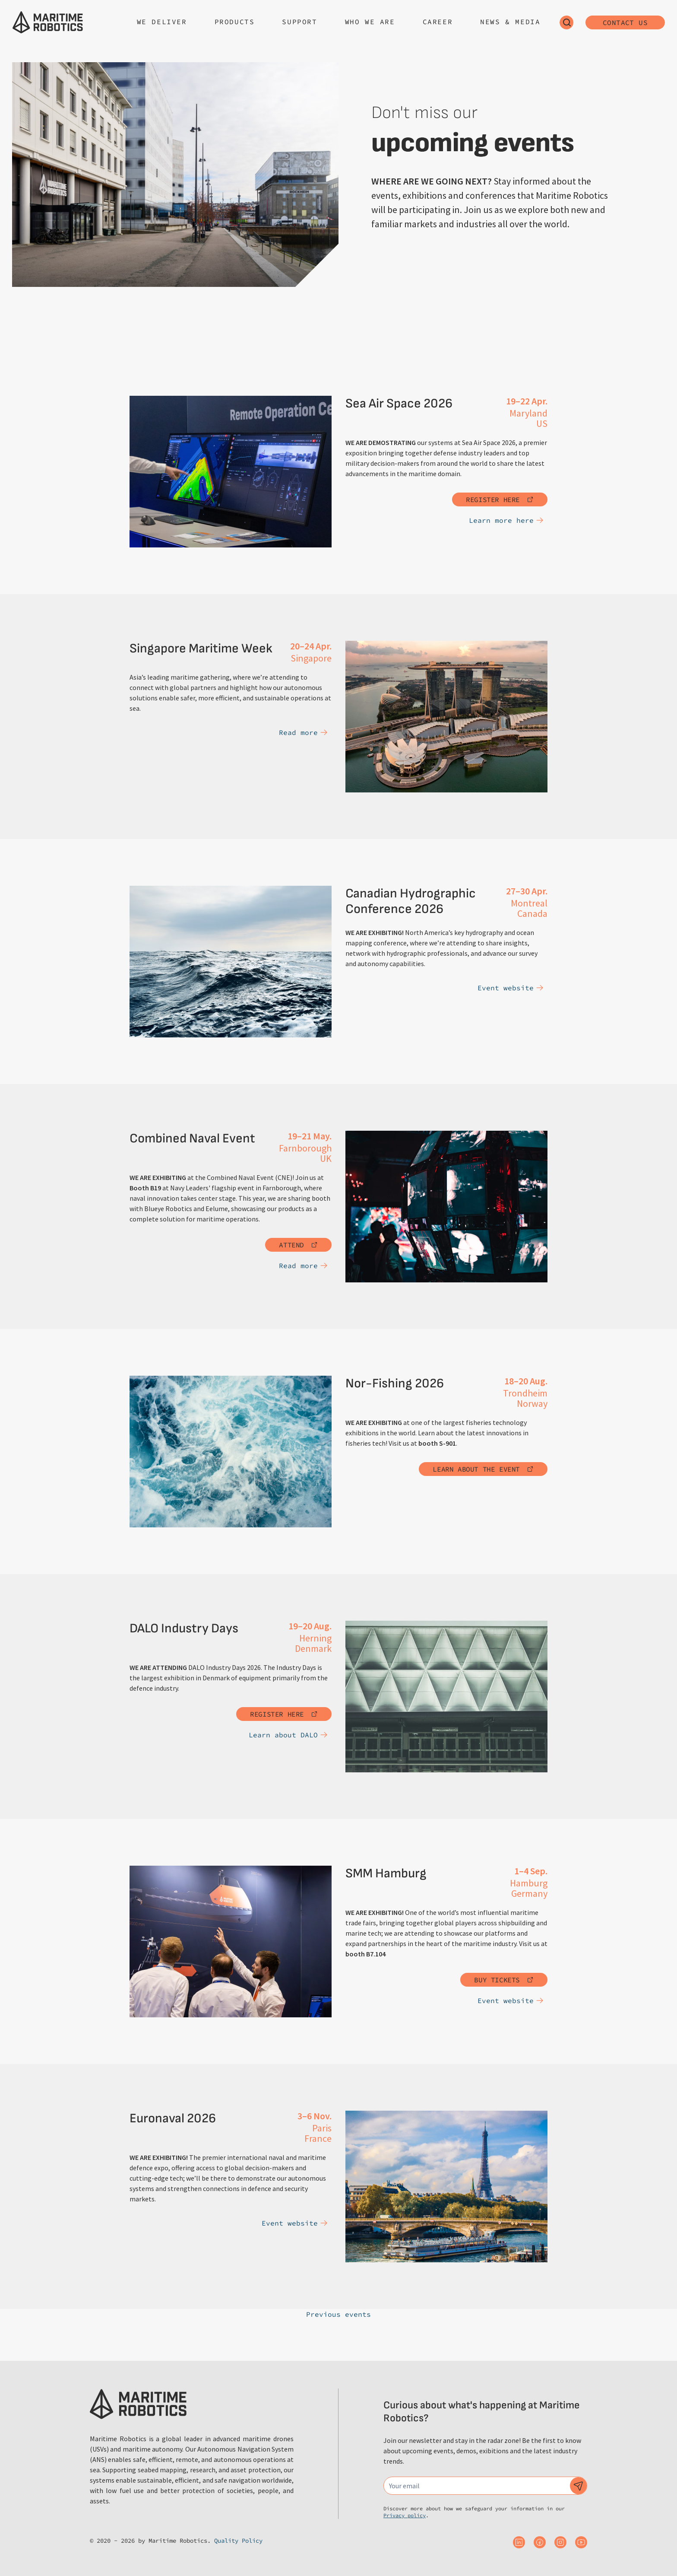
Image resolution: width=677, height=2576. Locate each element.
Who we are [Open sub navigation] (370, 21)
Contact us (625, 22)
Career (438, 21)
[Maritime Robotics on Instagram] (560, 2542)
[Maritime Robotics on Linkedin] (519, 2542)
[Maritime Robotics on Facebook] (540, 2542)
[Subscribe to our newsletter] (578, 2485)
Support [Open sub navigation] (299, 21)
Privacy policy (404, 2515)
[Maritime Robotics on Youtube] (581, 2542)
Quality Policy (238, 2540)
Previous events (338, 2314)
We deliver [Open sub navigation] (162, 21)
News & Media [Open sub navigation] (510, 21)
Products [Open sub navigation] (235, 21)
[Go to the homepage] (48, 22)
